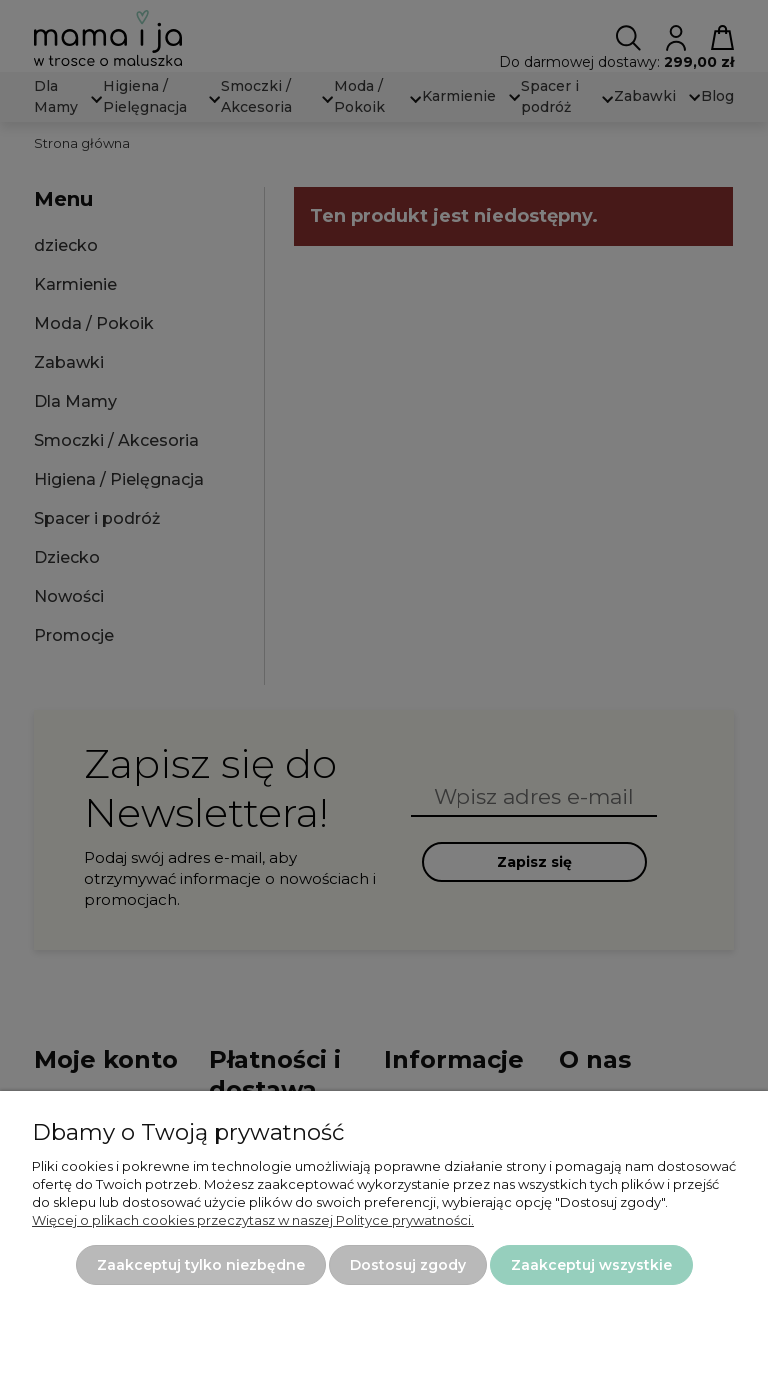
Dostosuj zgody (408, 1265)
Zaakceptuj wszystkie (591, 1265)
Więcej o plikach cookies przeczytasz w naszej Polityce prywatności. (253, 1220)
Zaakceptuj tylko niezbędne (201, 1265)
